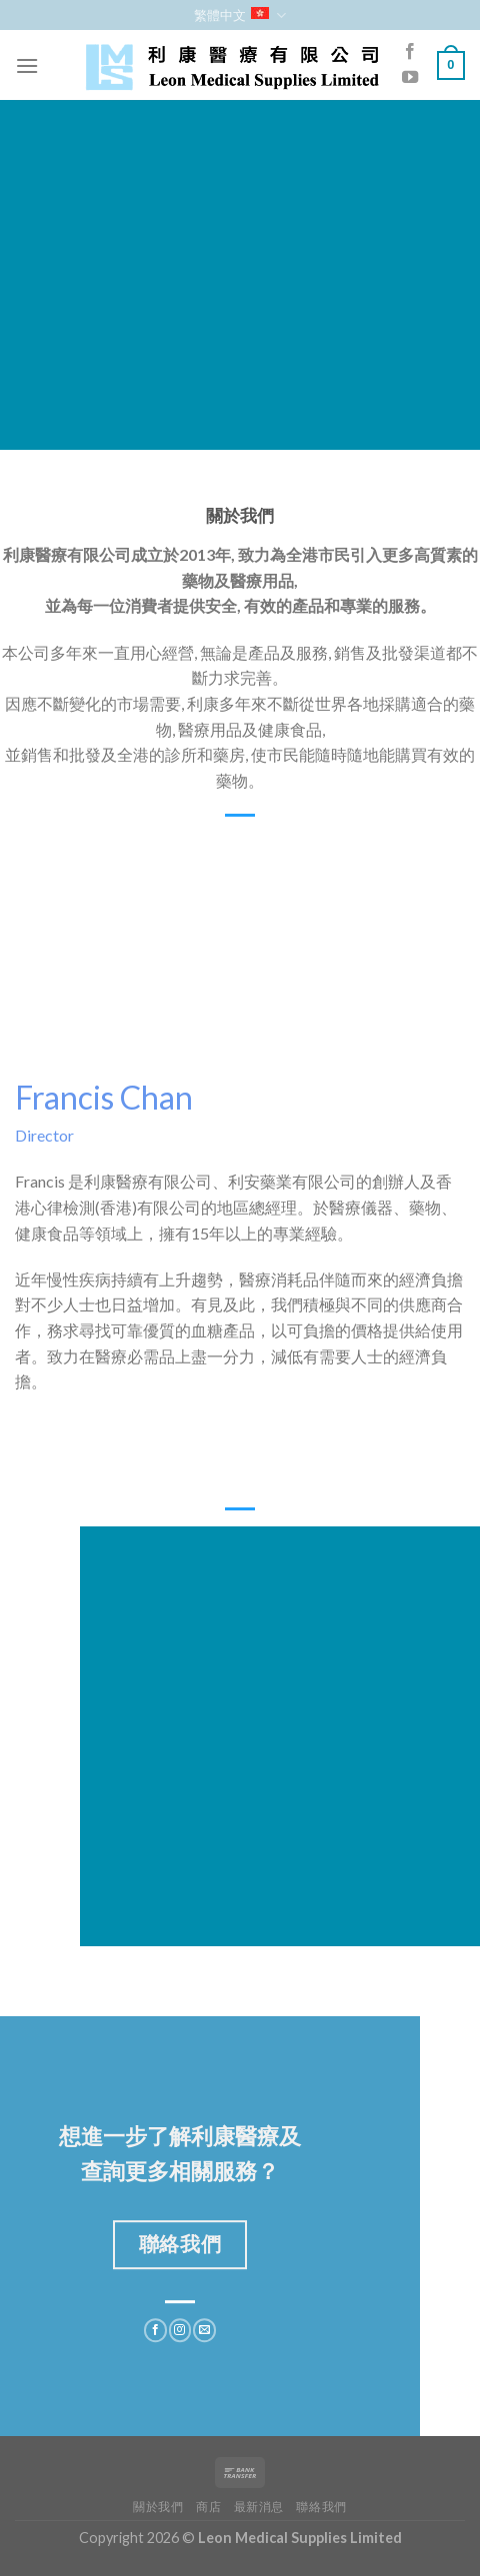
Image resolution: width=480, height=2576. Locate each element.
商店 (208, 2506)
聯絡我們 (321, 2506)
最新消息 (259, 2506)
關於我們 (158, 2506)
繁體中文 (239, 15)
